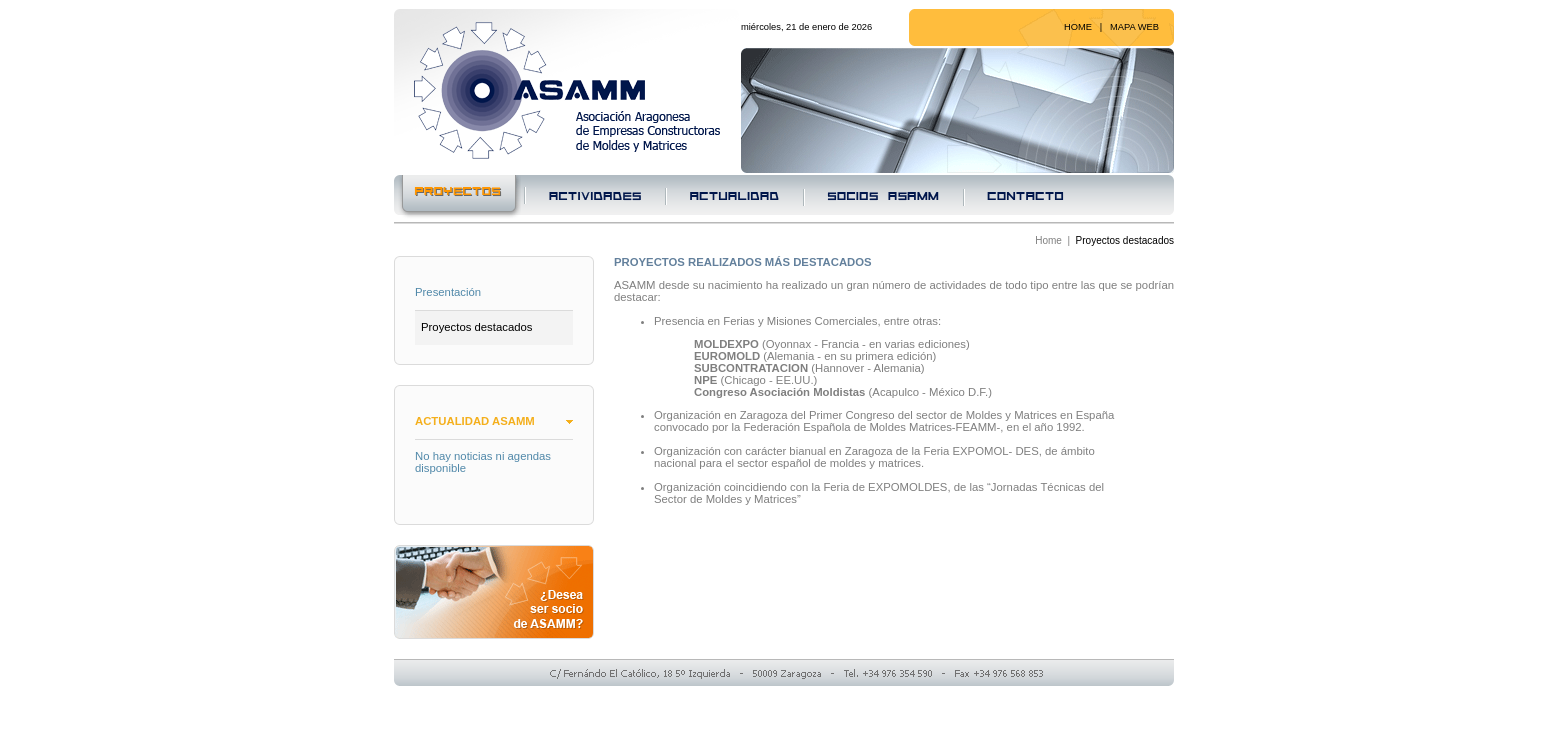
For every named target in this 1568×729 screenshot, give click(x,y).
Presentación (448, 292)
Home (1048, 240)
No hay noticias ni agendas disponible (483, 462)
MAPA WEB (1134, 27)
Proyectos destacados (476, 327)
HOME (1078, 27)
